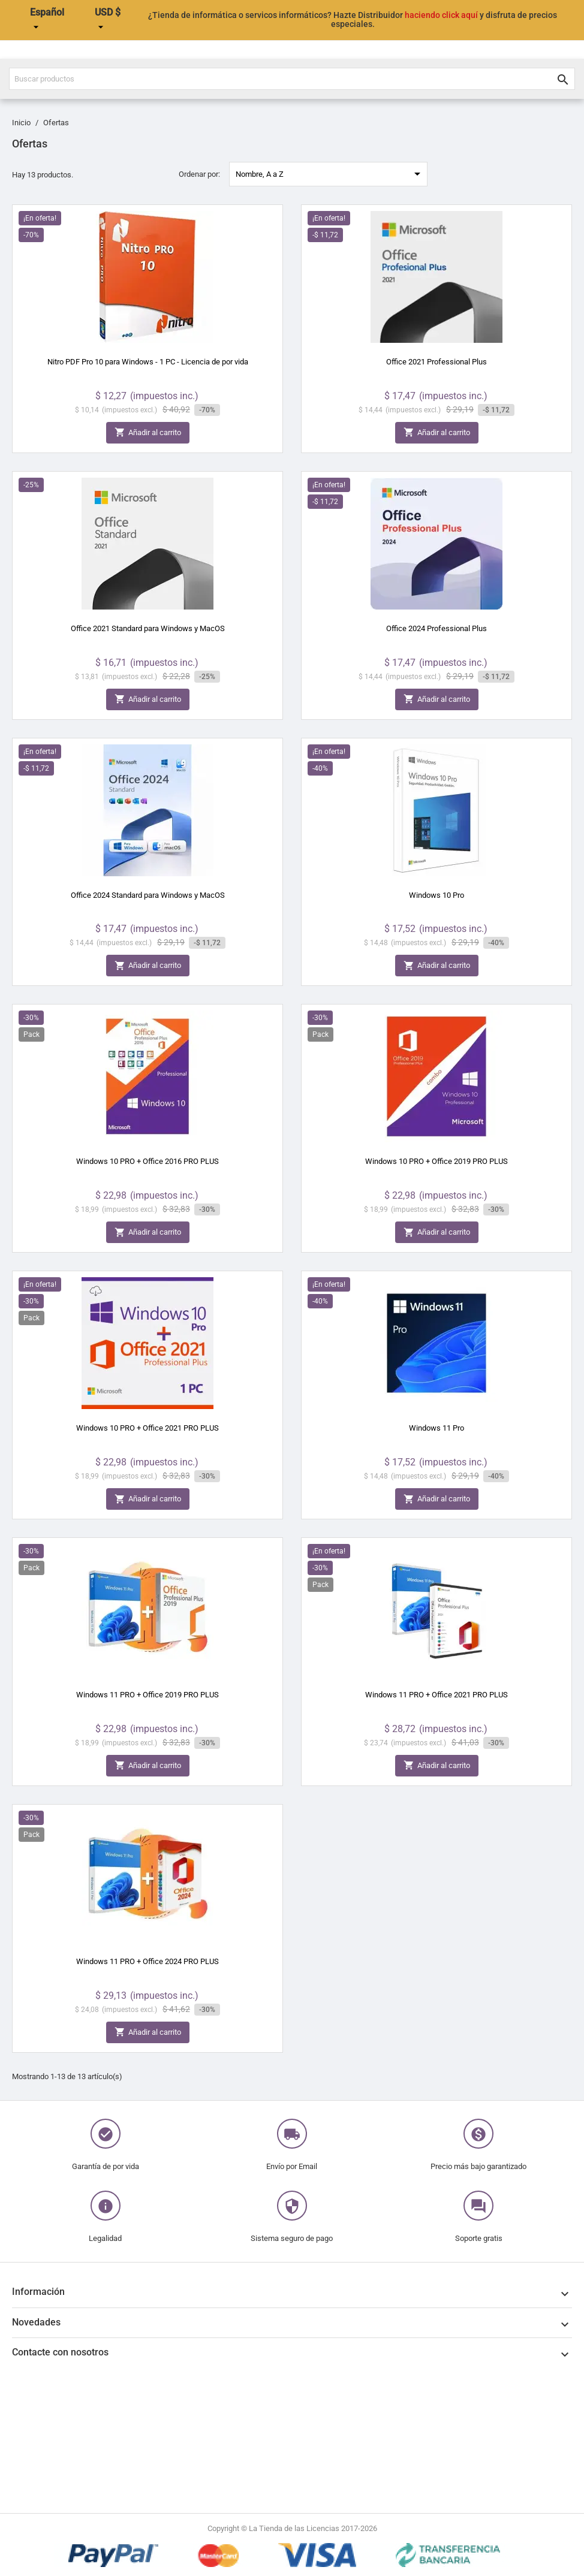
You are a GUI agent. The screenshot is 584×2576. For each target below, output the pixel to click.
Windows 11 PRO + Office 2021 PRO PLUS (436, 1694)
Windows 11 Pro (436, 1427)
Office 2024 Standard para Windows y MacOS (148, 895)
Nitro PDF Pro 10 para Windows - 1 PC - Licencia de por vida (147, 361)
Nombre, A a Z (330, 174)
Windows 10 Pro (436, 895)
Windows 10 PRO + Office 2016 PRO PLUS (147, 1161)
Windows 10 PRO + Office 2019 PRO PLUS (436, 1161)
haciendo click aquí (441, 15)
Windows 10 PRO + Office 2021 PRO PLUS (147, 1427)
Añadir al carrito (148, 432)
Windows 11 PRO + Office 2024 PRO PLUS (147, 1961)
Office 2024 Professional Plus (436, 628)
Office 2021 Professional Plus (436, 361)
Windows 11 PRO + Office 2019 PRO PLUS (147, 1694)
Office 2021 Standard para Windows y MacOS (148, 628)
